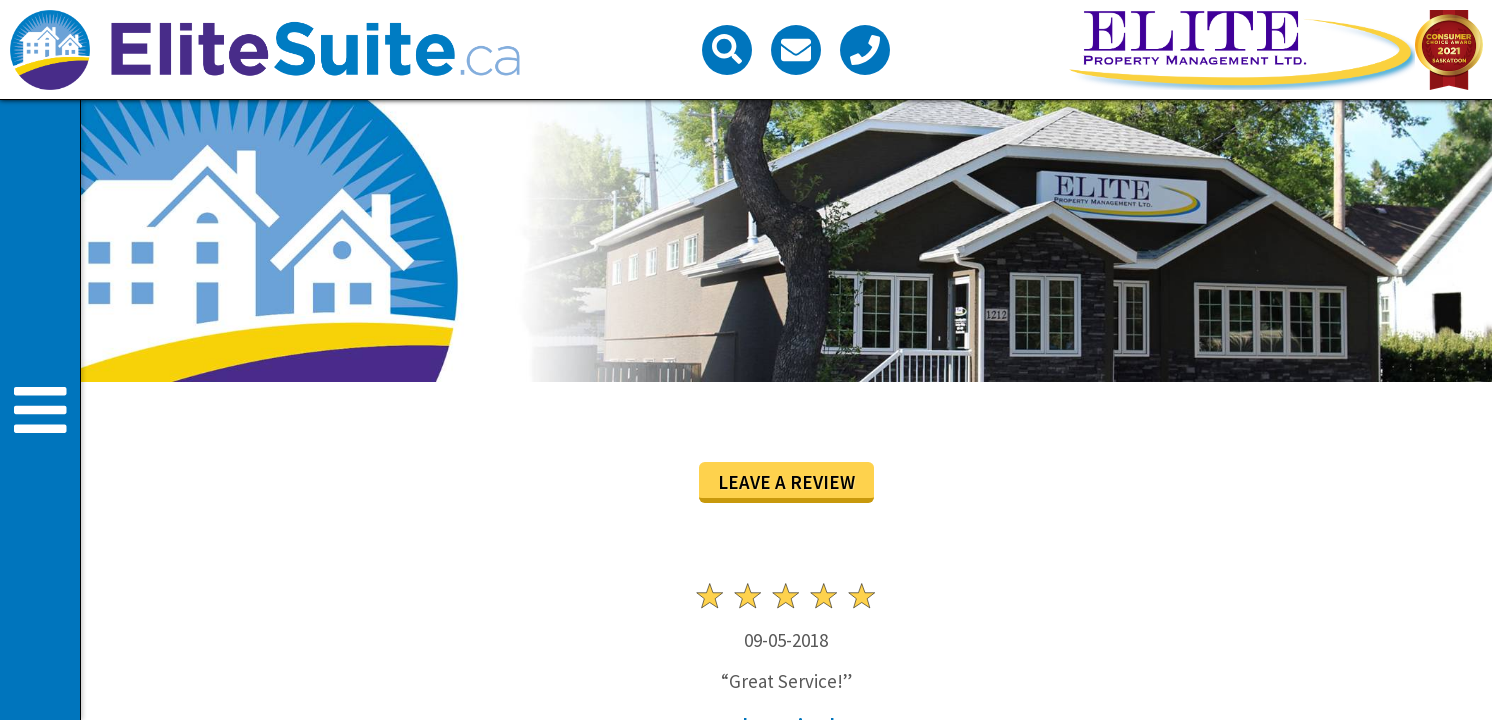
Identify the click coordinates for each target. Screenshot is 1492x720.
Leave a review (786, 482)
